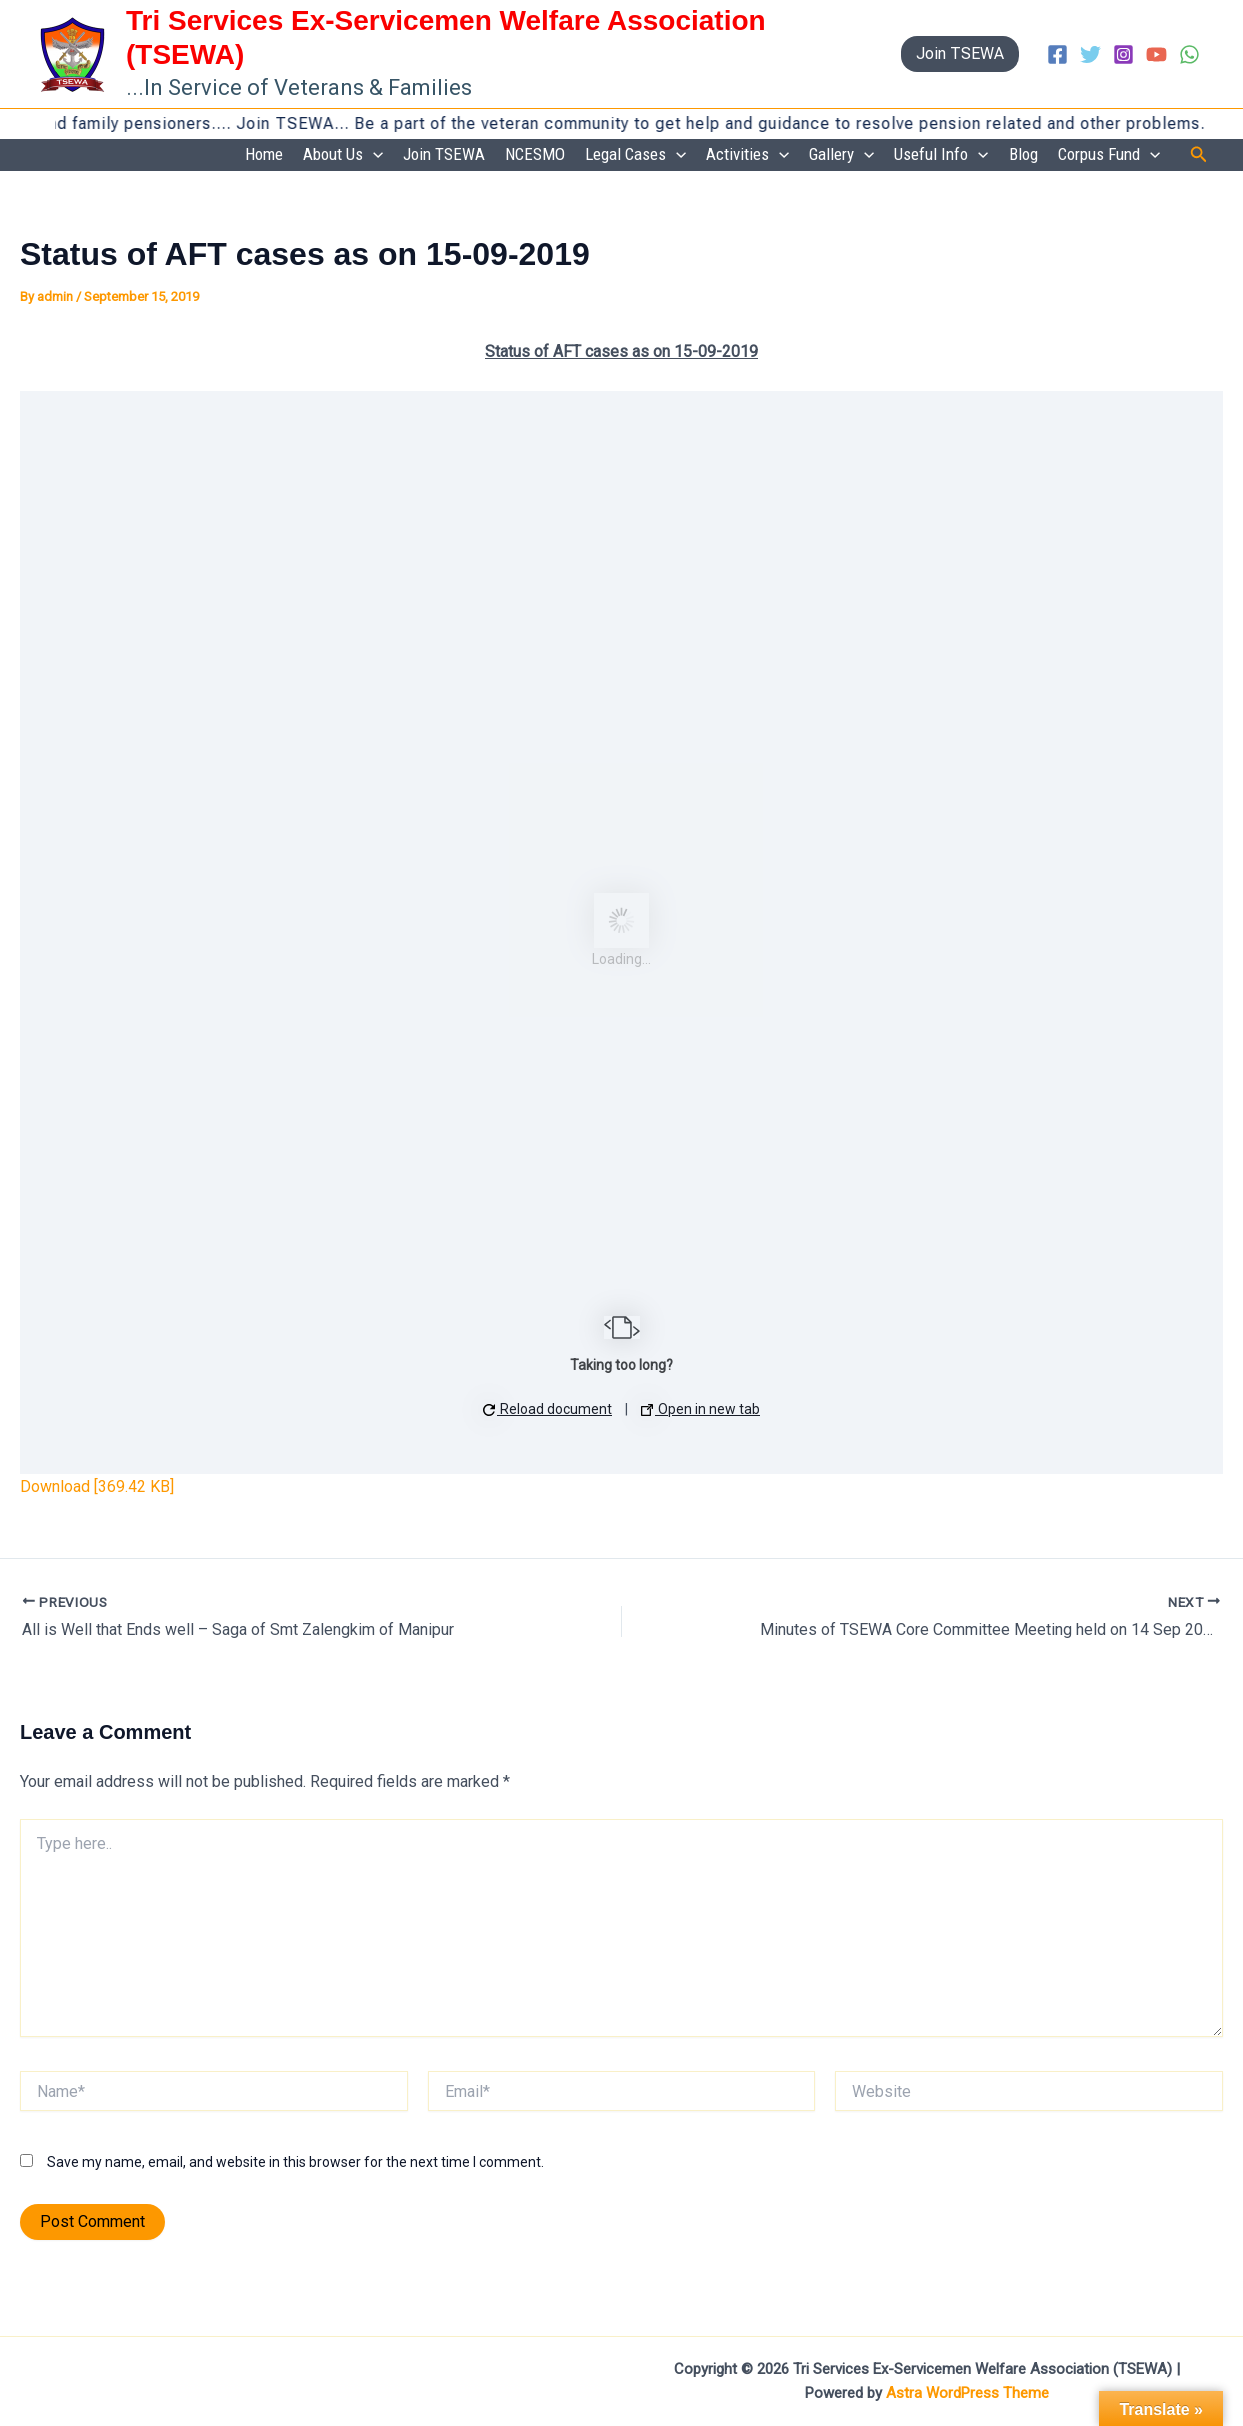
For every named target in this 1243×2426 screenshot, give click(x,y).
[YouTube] (1156, 54)
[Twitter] (1090, 54)
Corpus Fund (1109, 155)
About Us (343, 155)
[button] (960, 54)
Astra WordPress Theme (967, 2393)
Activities (747, 155)
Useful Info (941, 155)
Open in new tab (700, 1409)
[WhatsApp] (1189, 54)
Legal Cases (635, 155)
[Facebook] (1057, 54)
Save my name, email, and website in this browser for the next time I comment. (295, 2162)
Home (264, 154)
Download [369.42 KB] (97, 1486)
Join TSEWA (444, 154)
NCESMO (535, 154)
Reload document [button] (547, 1409)
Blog (1023, 154)
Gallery (841, 155)
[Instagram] (1123, 54)
